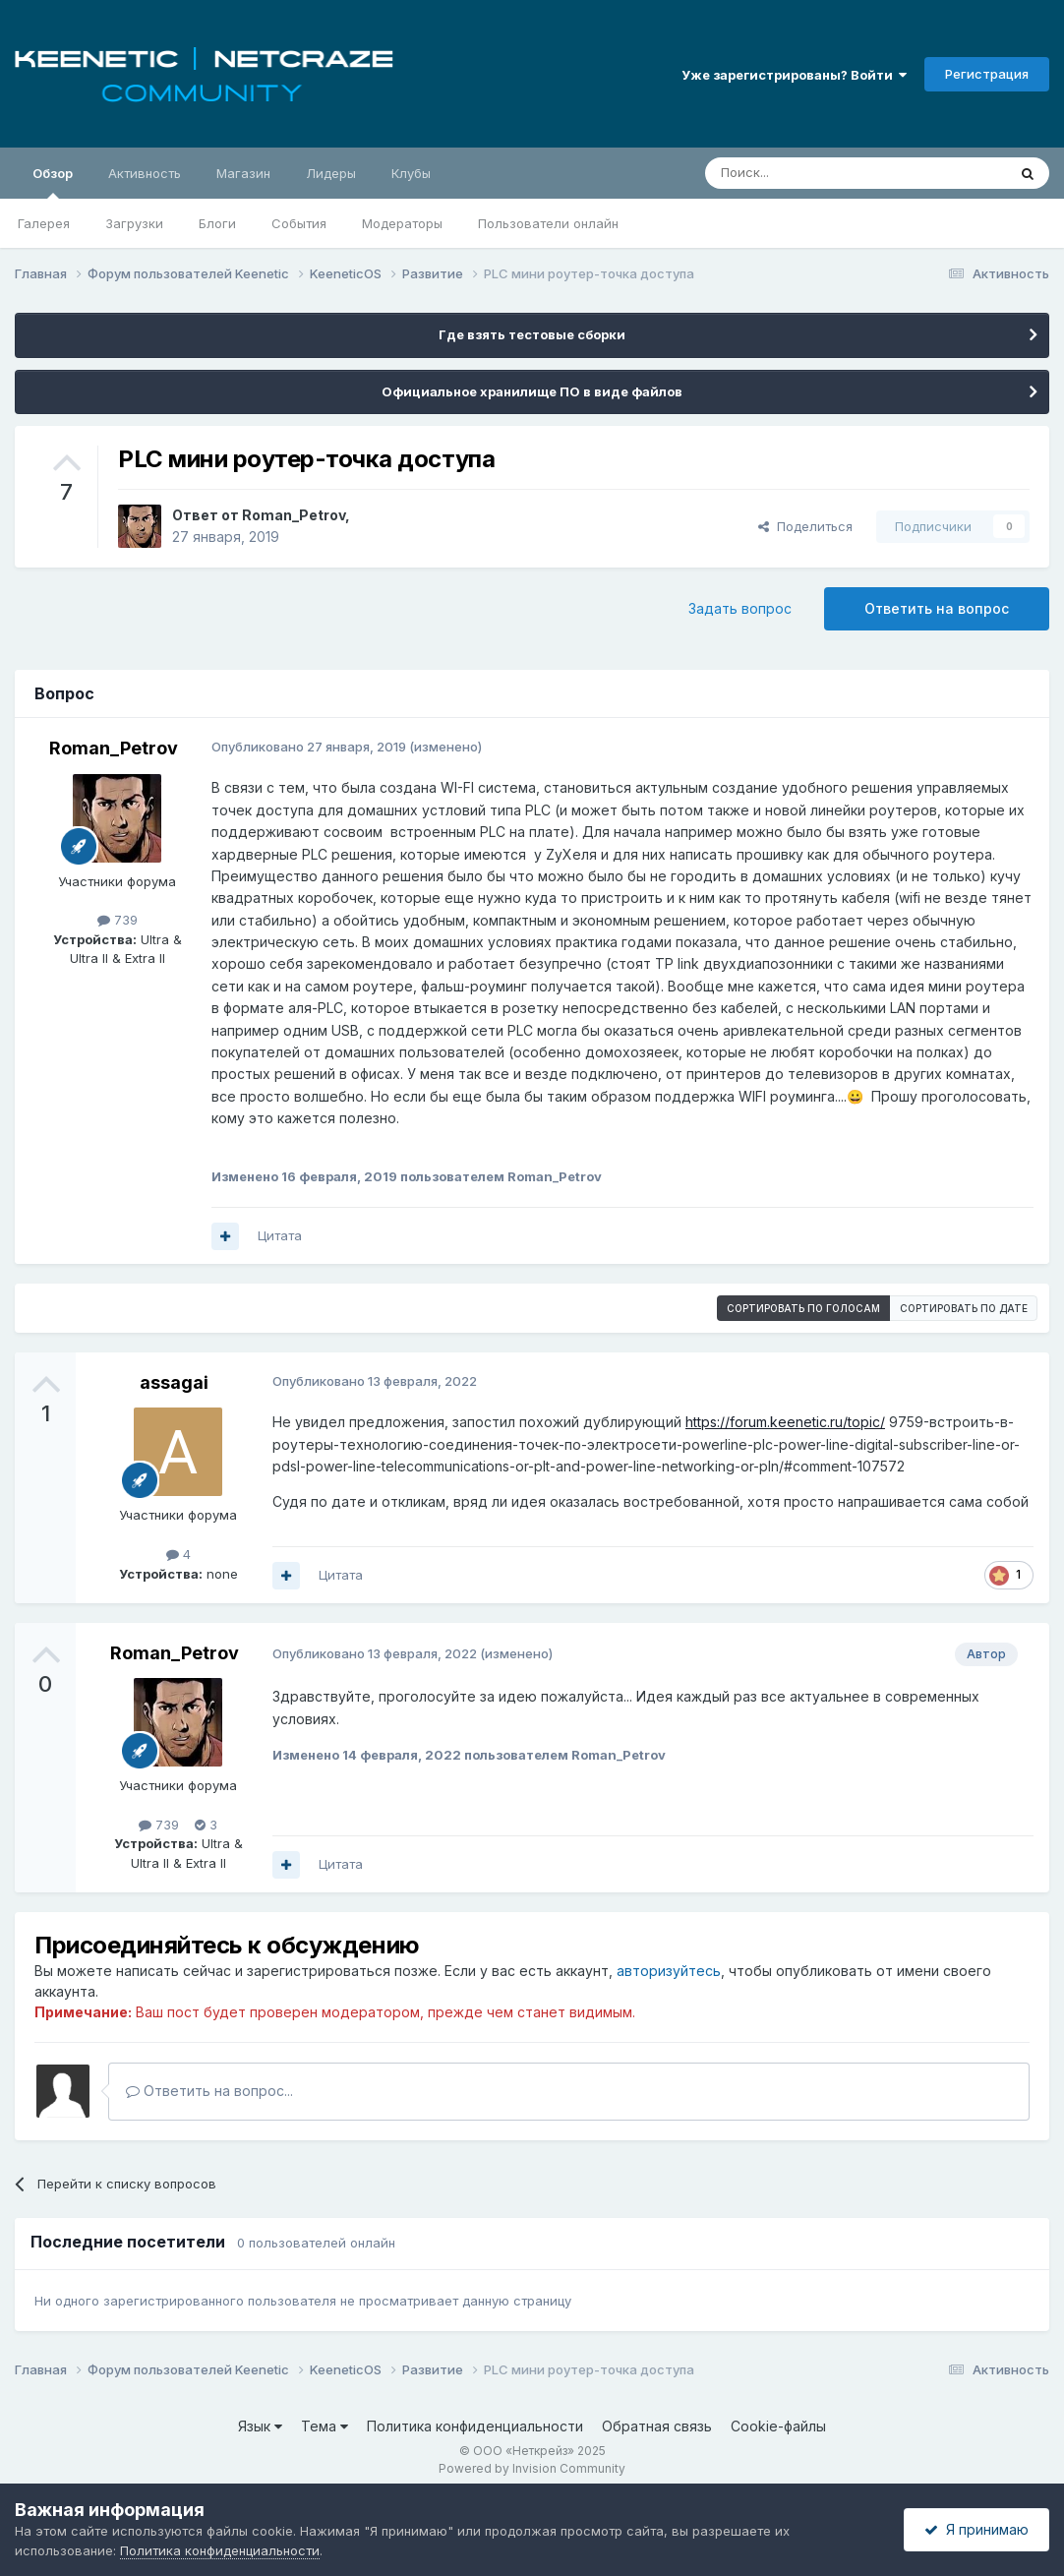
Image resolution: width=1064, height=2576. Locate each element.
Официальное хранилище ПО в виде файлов (532, 391)
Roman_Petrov (293, 515)
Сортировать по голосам (803, 1308)
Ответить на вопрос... (209, 2090)
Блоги (217, 223)
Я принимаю (976, 2529)
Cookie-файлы (778, 2426)
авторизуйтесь (669, 1970)
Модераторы (402, 223)
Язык (260, 2426)
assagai (174, 1382)
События (298, 223)
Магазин (243, 173)
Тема (324, 2426)
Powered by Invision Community (532, 2468)
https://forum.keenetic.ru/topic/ (785, 1421)
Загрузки (134, 223)
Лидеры (331, 173)
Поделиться (805, 526)
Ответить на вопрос (936, 608)
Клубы (411, 173)
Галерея (44, 223)
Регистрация (987, 74)
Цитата (280, 1235)
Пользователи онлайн (548, 223)
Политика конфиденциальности (475, 2426)
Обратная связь (657, 2426)
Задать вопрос (740, 608)
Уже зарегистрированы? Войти (794, 75)
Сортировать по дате (964, 1308)
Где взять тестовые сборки (532, 334)
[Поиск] (810, 173)
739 (117, 920)
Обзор (52, 182)
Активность (144, 173)
